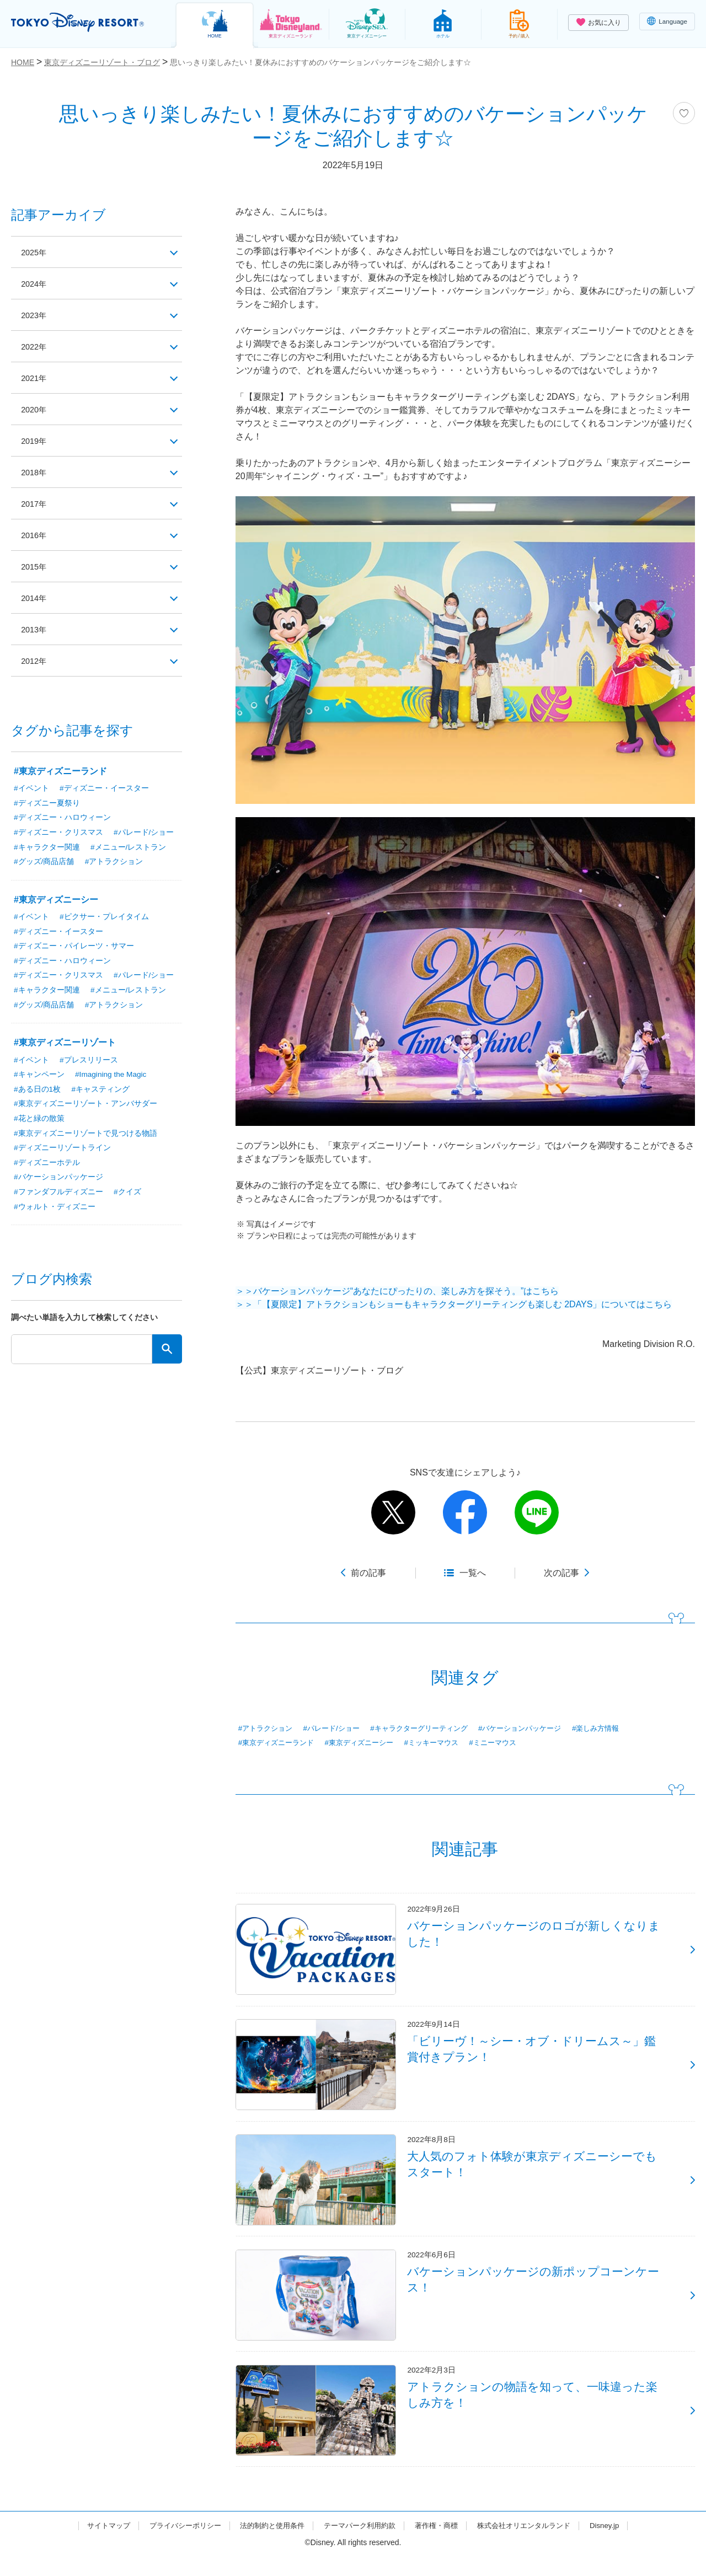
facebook (465, 1512)
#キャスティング (101, 1092)
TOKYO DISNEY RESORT (82, 22)
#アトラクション (267, 1728)
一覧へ (472, 1572)
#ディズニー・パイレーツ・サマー (74, 947)
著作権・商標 (442, 2544)
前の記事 (368, 1572)
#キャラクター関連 (47, 848)
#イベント (31, 788)
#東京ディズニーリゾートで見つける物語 (85, 1137)
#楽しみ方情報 (619, 1728)
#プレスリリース (89, 1062)
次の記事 (561, 1572)
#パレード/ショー (337, 1728)
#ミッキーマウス (444, 1743)
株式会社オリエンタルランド (534, 2544)
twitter (393, 1512)
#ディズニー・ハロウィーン (62, 818)
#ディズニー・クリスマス (58, 833)
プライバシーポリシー (175, 2544)
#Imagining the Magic (111, 1077)
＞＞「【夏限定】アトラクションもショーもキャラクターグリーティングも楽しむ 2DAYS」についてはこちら (454, 1304)
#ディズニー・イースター (104, 788)
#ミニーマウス (509, 1743)
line (537, 1512)
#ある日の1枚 (37, 1092)
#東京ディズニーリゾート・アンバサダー (85, 1107)
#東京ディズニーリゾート (65, 1045)
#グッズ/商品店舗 (44, 862)
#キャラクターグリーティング (430, 1728)
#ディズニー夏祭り (47, 803)
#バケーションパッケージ (538, 1728)
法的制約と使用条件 (268, 2544)
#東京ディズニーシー (367, 1743)
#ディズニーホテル (47, 1166)
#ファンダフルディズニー (58, 1196)
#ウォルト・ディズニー (54, 1211)
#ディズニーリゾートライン (62, 1151)
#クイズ (127, 1196)
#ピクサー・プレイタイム (104, 918)
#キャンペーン (39, 1077)
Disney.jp (619, 2544)
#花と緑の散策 (39, 1122)
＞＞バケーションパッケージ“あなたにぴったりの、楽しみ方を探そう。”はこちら (397, 1291)
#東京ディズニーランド (279, 1743)
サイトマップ (94, 2544)
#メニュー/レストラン (128, 848)
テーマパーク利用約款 (360, 2544)
